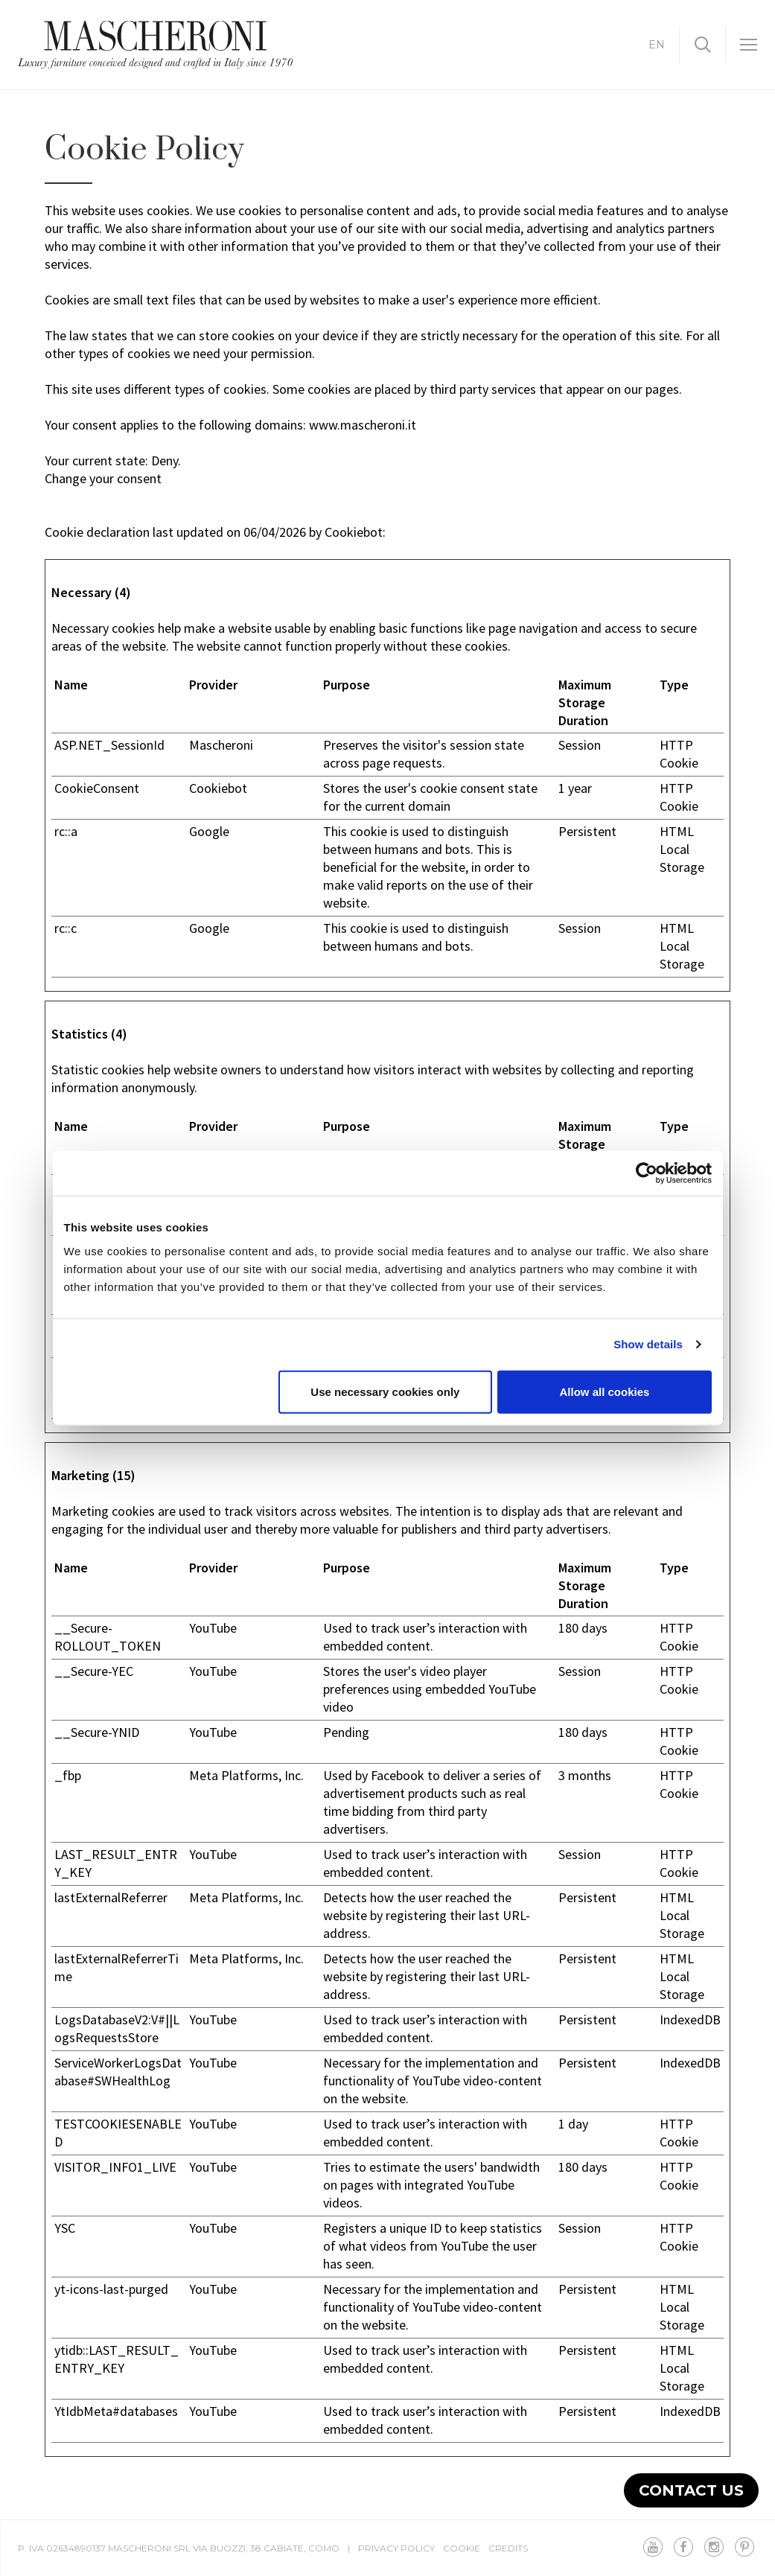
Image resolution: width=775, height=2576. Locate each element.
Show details (648, 1344)
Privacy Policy (396, 2548)
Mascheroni (221, 744)
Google (209, 831)
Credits (508, 2548)
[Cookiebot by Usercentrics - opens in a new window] (646, 1173)
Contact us (691, 2490)
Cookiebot (354, 532)
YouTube (213, 1627)
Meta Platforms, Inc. (246, 1775)
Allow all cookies (605, 1391)
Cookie (461, 2548)
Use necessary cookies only (384, 1391)
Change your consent (103, 478)
